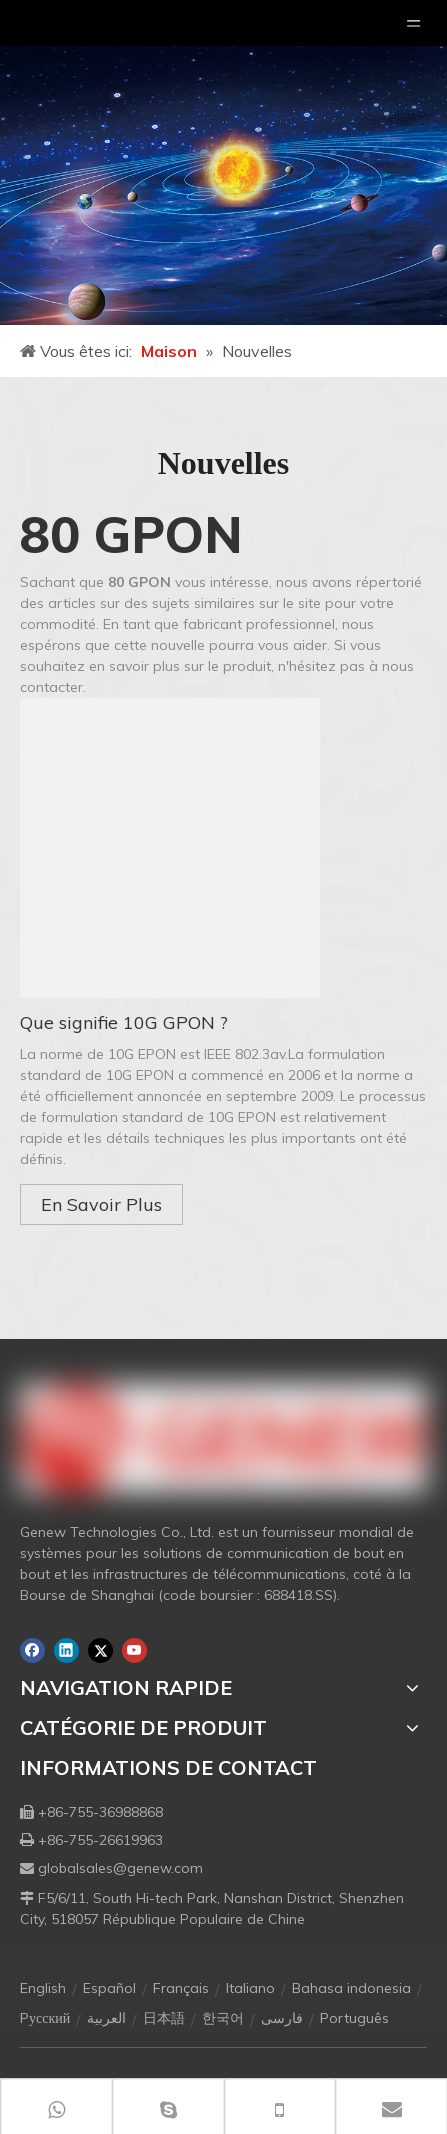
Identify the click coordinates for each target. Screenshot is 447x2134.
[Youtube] (134, 1650)
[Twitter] (100, 1650)
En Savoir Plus (101, 1204)
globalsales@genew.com (120, 1868)
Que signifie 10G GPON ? (124, 1022)
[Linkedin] (66, 1650)
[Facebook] (32, 1650)
